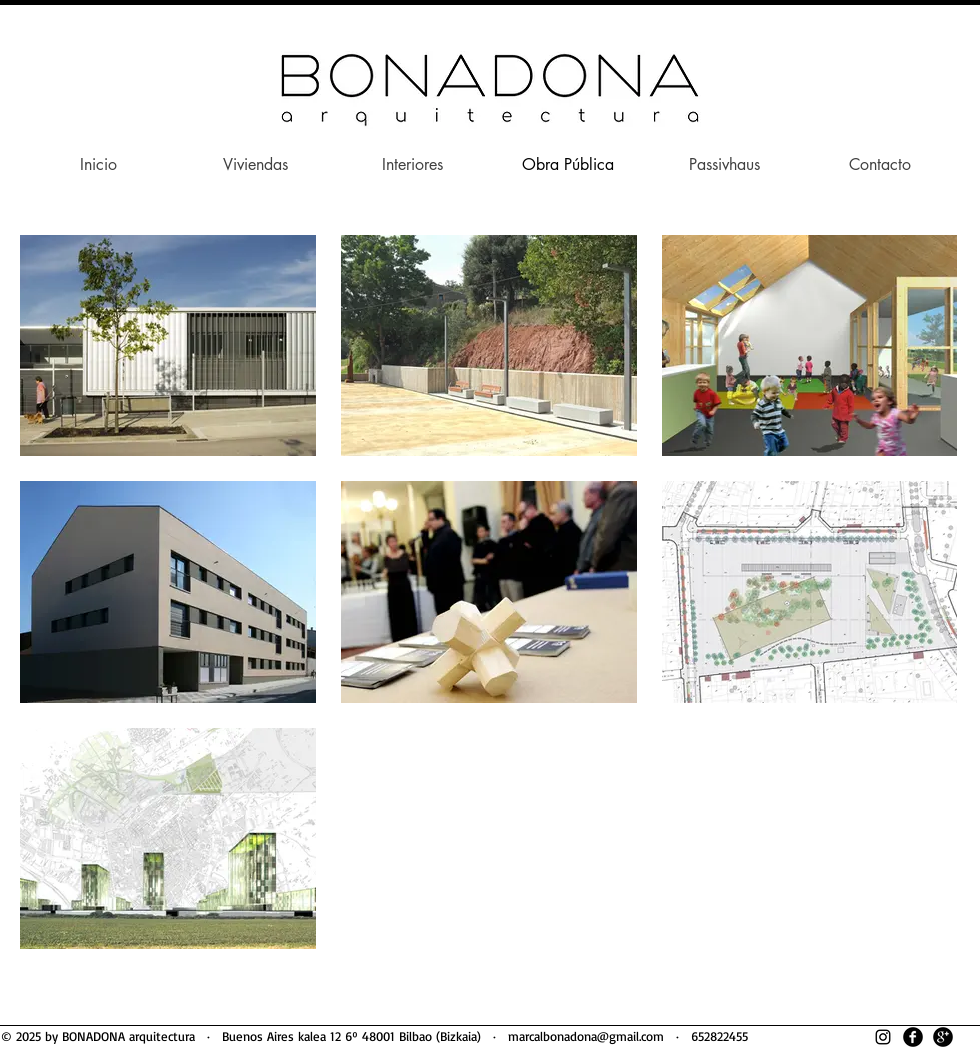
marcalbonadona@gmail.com (586, 1036)
